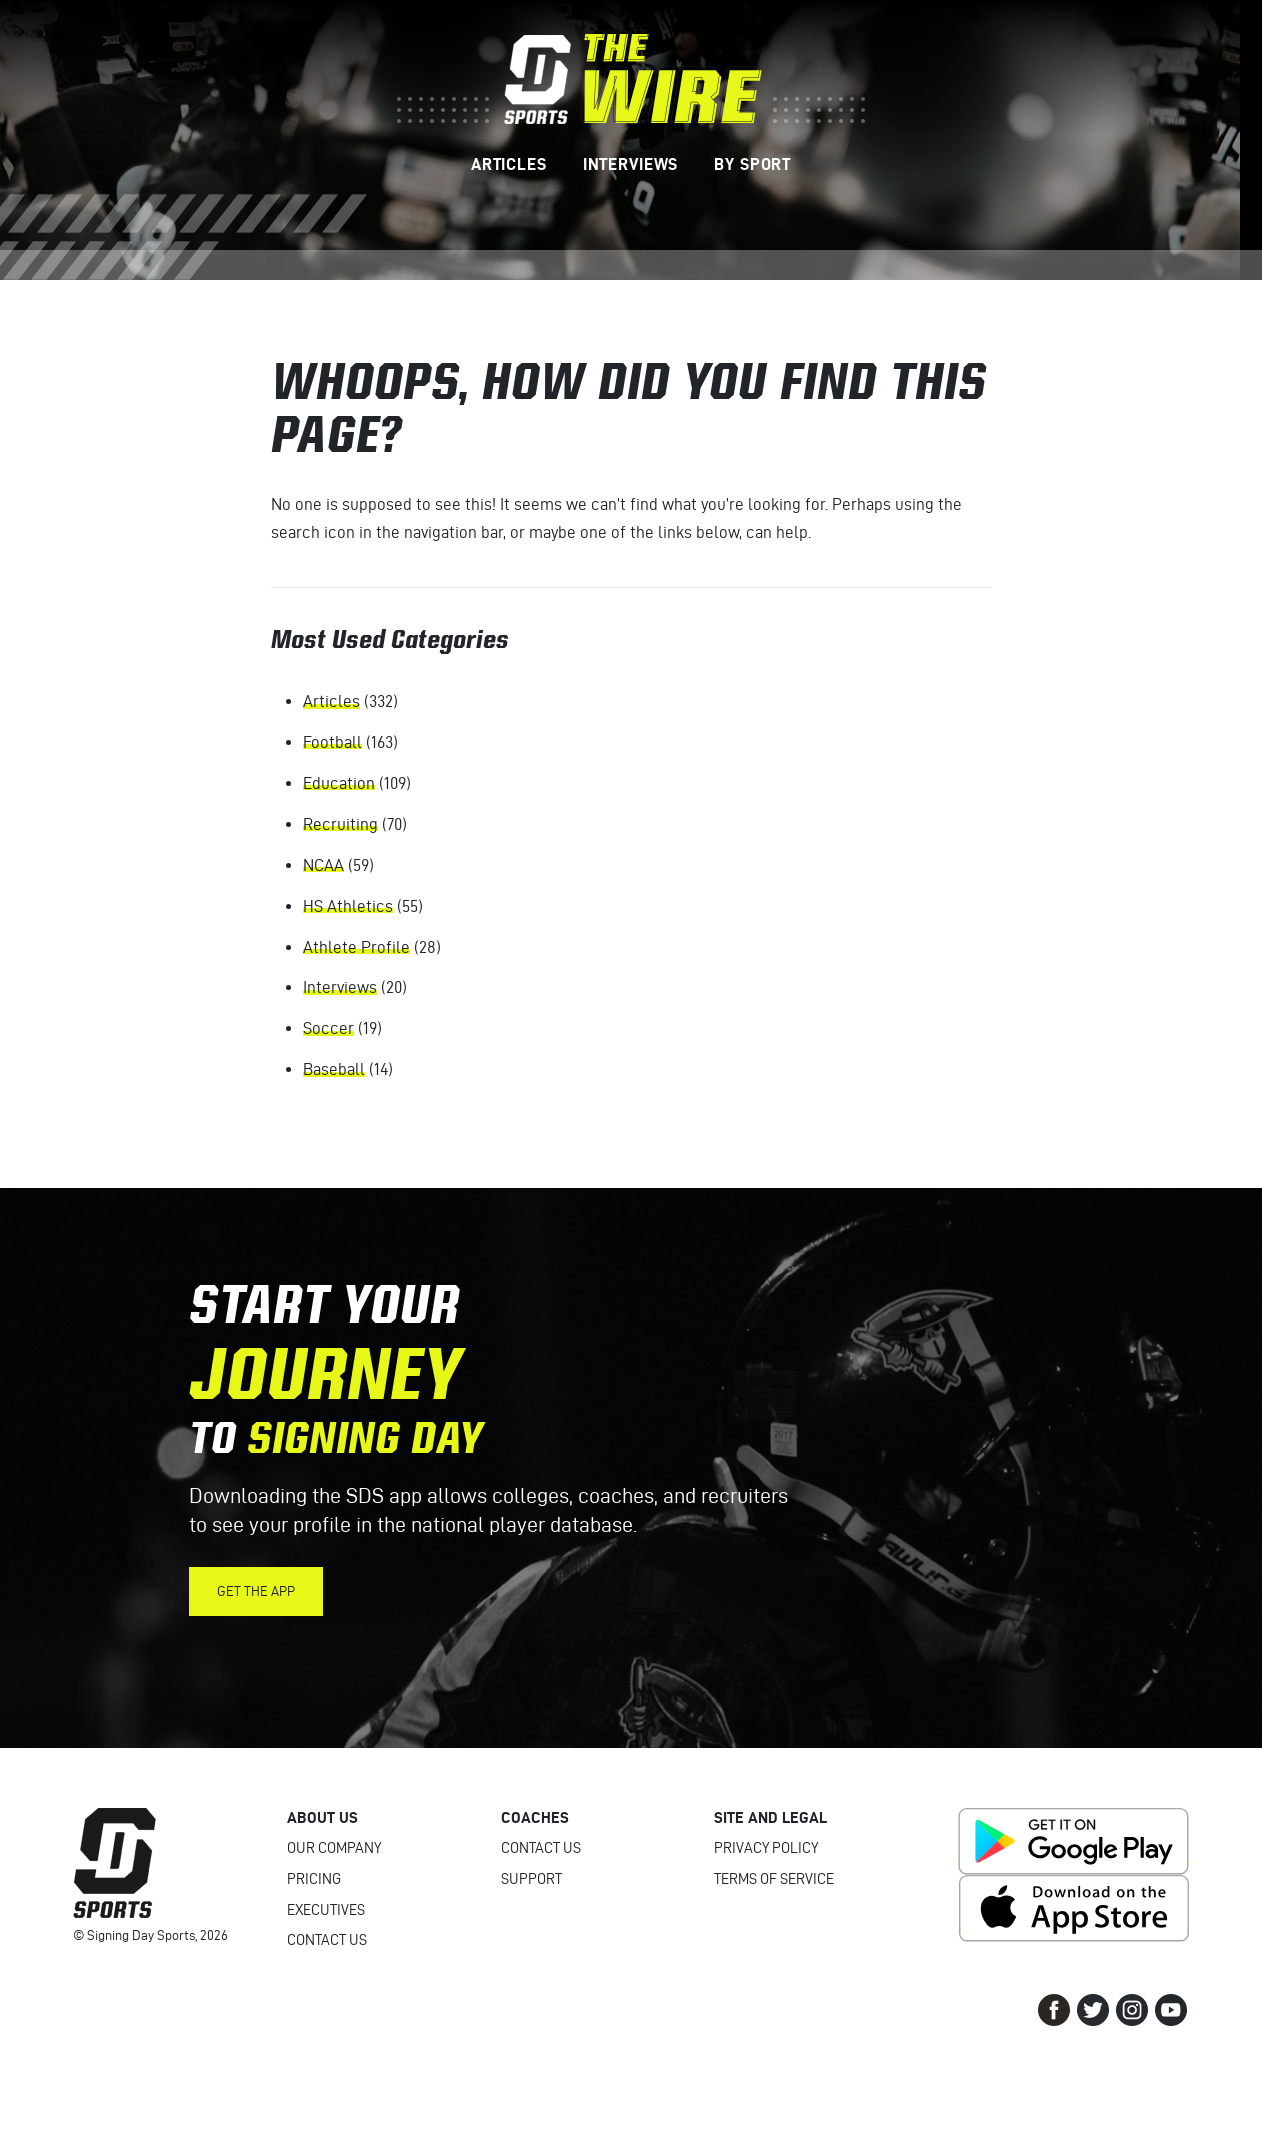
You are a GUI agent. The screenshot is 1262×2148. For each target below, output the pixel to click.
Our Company (334, 1848)
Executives (326, 1910)
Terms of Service (774, 1879)
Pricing (314, 1879)
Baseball (334, 1069)
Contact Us (327, 1940)
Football (332, 742)
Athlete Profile (356, 947)
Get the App (256, 1591)
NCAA (323, 865)
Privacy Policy (766, 1848)
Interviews (340, 987)
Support (531, 1879)
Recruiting (340, 824)
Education (339, 783)
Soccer (328, 1028)
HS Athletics (348, 906)
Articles (331, 701)
